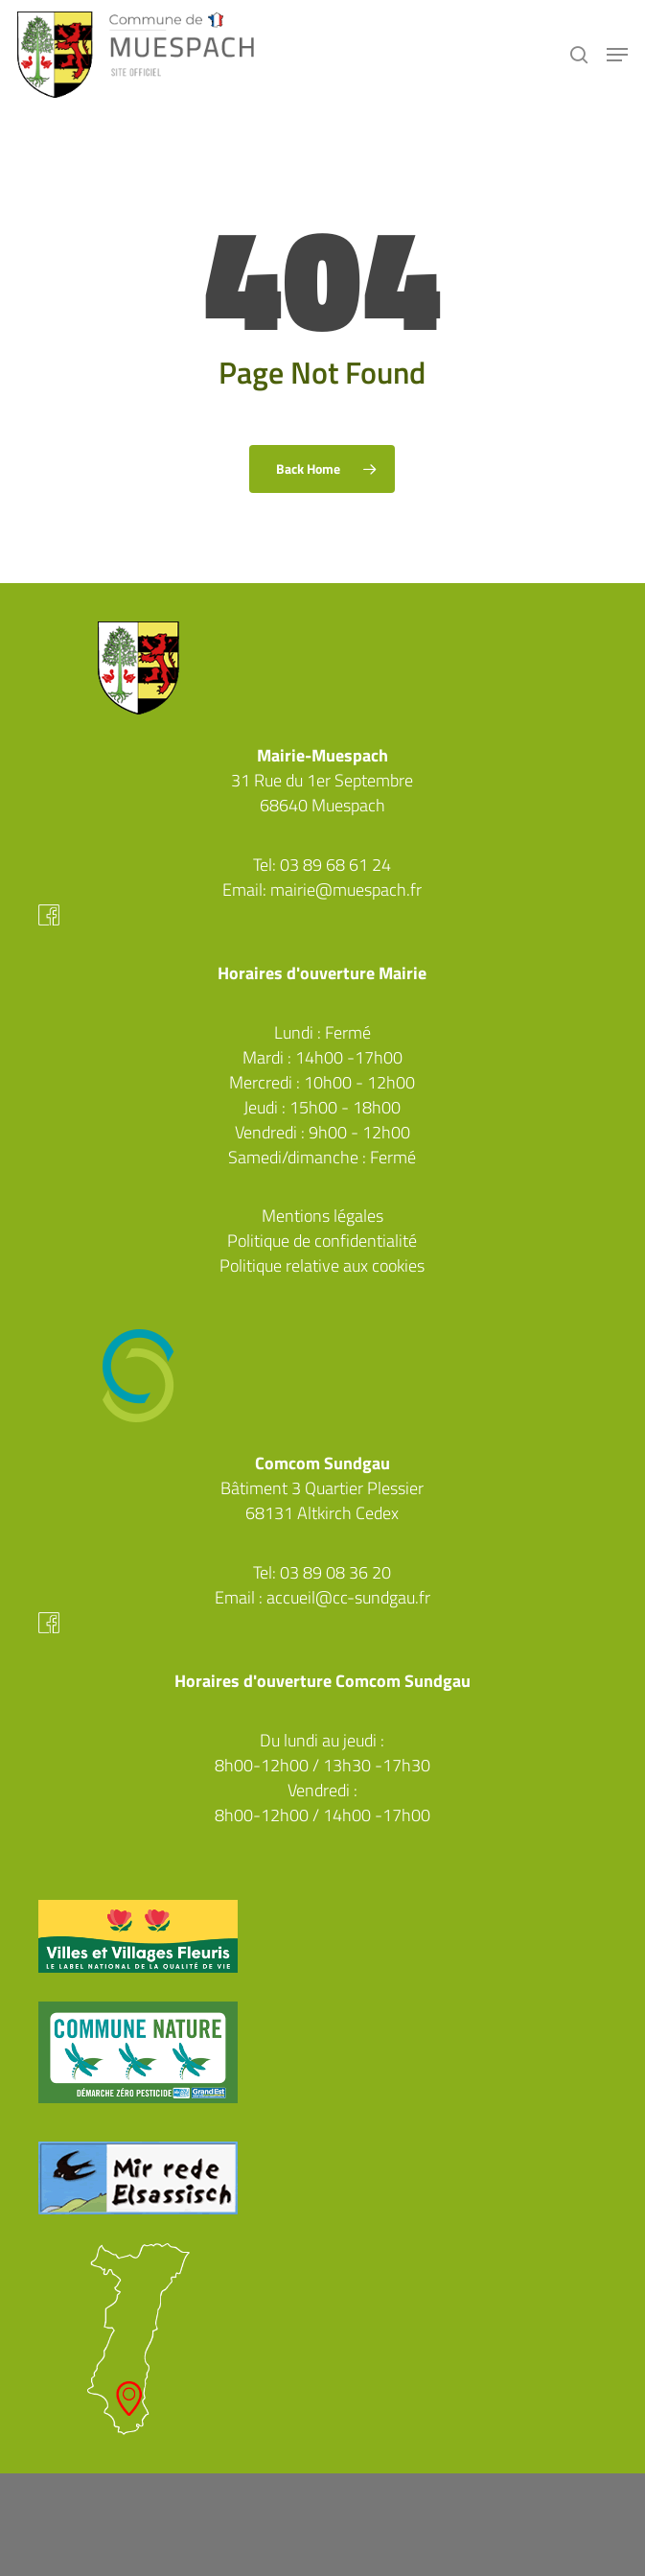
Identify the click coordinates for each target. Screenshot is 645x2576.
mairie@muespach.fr (346, 889)
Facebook (322, 914)
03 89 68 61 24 (335, 865)
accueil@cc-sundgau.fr (348, 1597)
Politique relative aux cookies (322, 1265)
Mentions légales (322, 1216)
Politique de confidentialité (322, 1240)
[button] (617, 54)
